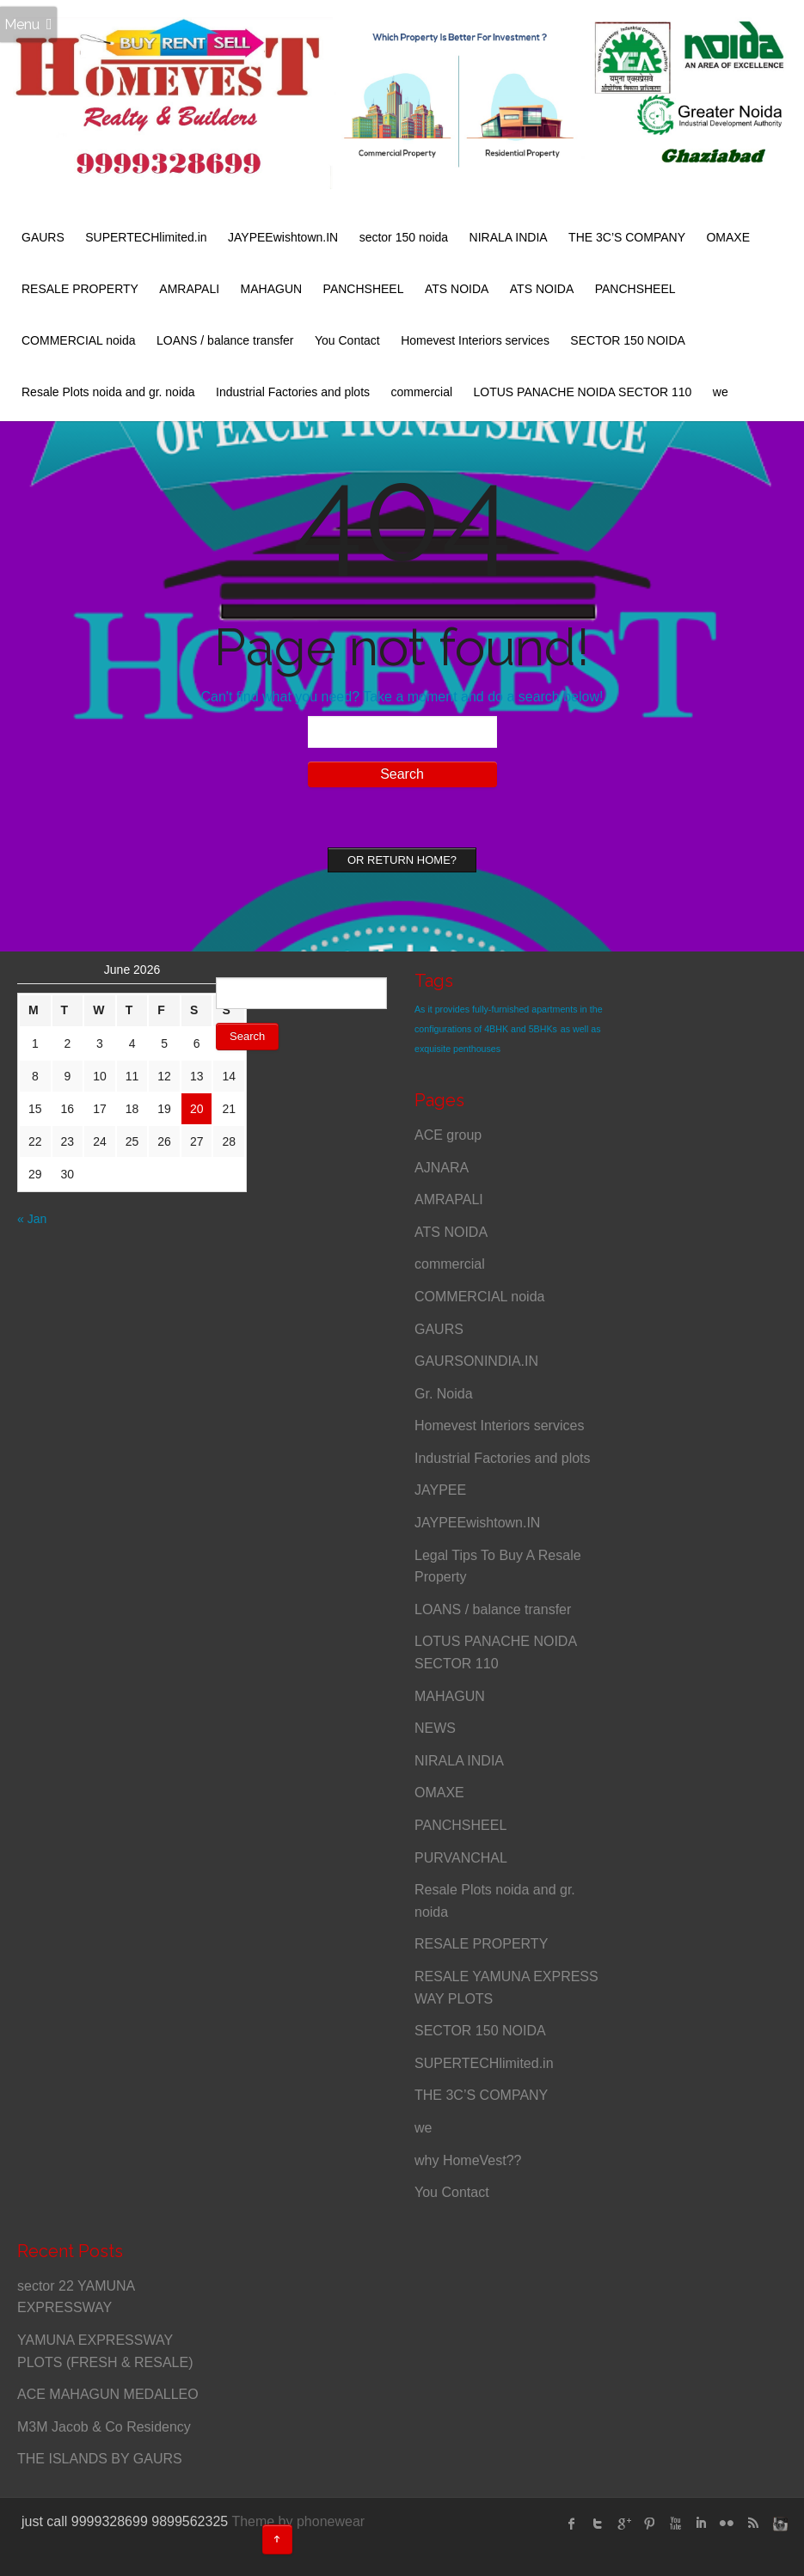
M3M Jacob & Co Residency (104, 2427)
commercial (421, 392)
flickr (727, 2523)
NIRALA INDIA (509, 237)
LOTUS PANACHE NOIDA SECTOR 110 (583, 392)
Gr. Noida (443, 1393)
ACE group (448, 1135)
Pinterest (649, 2523)
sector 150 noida (404, 237)
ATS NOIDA (456, 289)
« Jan (31, 1219)
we (720, 392)
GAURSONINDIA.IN (476, 1361)
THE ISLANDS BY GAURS (99, 2458)
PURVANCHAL (460, 1858)
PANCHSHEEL (363, 289)
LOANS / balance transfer (225, 340)
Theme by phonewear (298, 2521)
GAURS (42, 237)
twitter (598, 2523)
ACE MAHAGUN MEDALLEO (108, 2394)
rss (752, 2523)
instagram (778, 2523)
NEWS (435, 1728)
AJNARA (441, 1167)
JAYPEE (440, 1490)
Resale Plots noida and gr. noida (108, 392)
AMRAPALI (189, 289)
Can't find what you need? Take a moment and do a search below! (402, 696)
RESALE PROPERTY (79, 289)
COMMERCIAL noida (78, 340)
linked (701, 2523)
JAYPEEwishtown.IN (283, 237)
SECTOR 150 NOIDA (627, 340)
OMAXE (728, 237)
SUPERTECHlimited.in (145, 237)
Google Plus (623, 2523)
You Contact (347, 340)
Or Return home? (402, 860)
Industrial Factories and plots (293, 392)
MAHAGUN (272, 289)
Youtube (675, 2523)
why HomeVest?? (468, 2160)
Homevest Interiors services (475, 340)
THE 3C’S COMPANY (626, 237)
